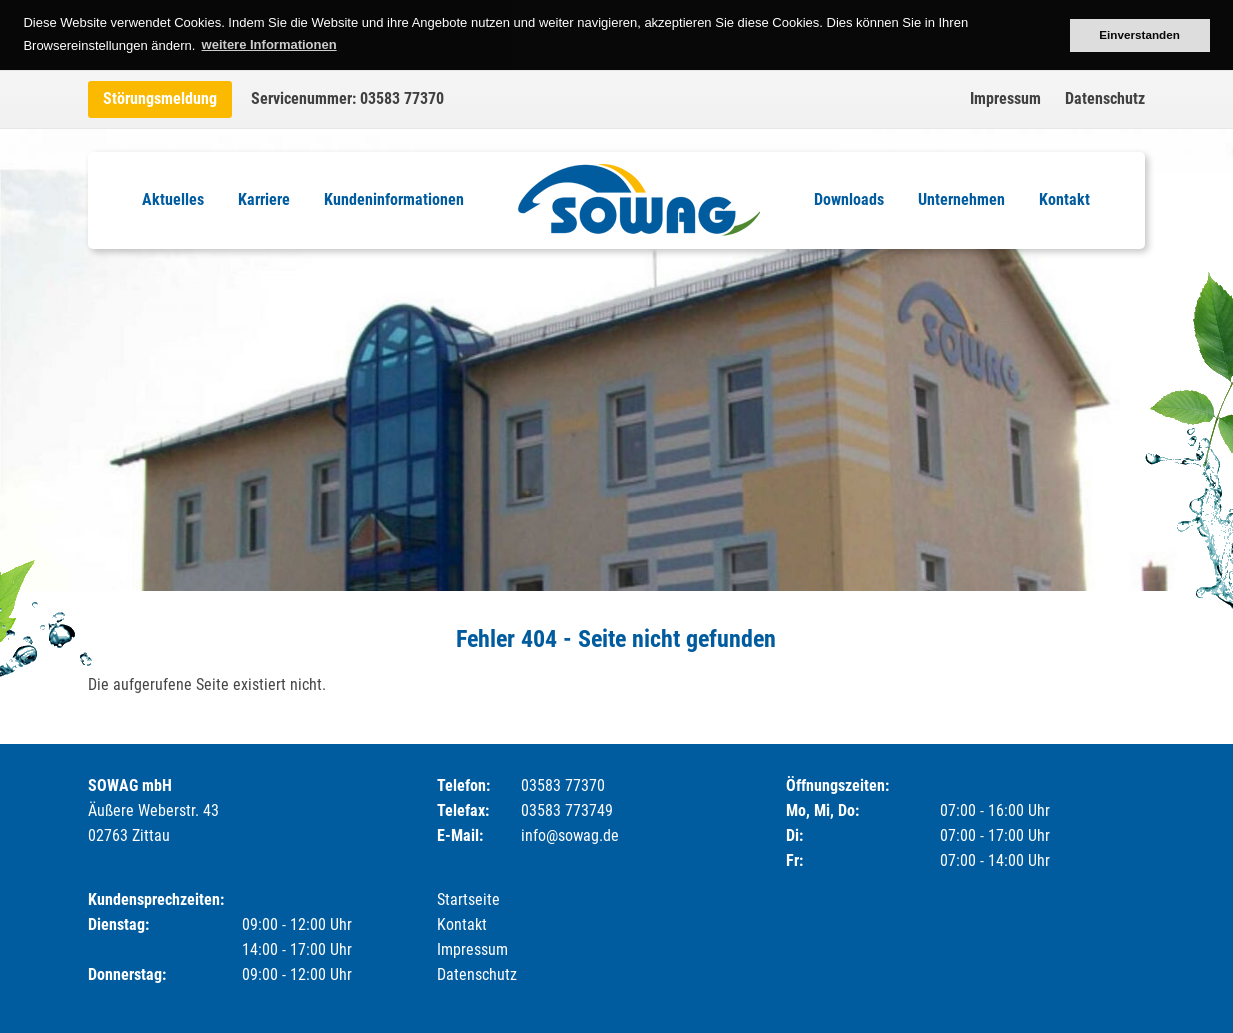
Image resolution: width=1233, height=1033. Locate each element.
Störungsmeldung (160, 98)
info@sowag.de (570, 835)
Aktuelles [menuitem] (173, 199)
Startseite (468, 899)
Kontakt (462, 924)
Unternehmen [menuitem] (961, 199)
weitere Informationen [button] (269, 44)
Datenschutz (1105, 98)
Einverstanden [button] (1139, 34)
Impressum (1005, 98)
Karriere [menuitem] (264, 199)
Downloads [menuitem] (849, 199)
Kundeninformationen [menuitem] (394, 199)
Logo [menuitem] (639, 200)
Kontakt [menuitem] (1064, 199)
